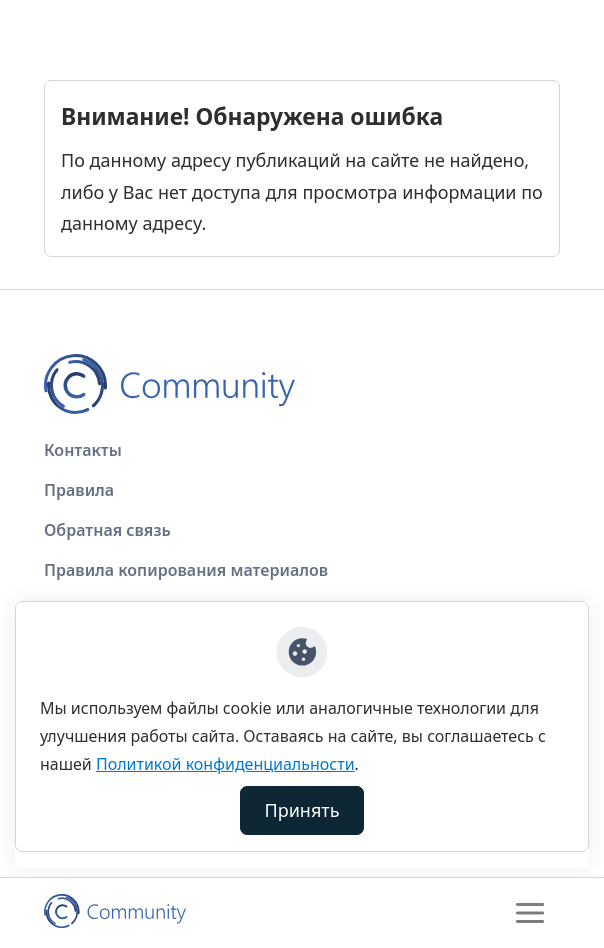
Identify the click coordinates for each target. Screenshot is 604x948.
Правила (79, 490)
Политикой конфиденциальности (225, 764)
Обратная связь (107, 530)
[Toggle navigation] (530, 913)
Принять (302, 810)
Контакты (83, 450)
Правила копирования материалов (186, 570)
